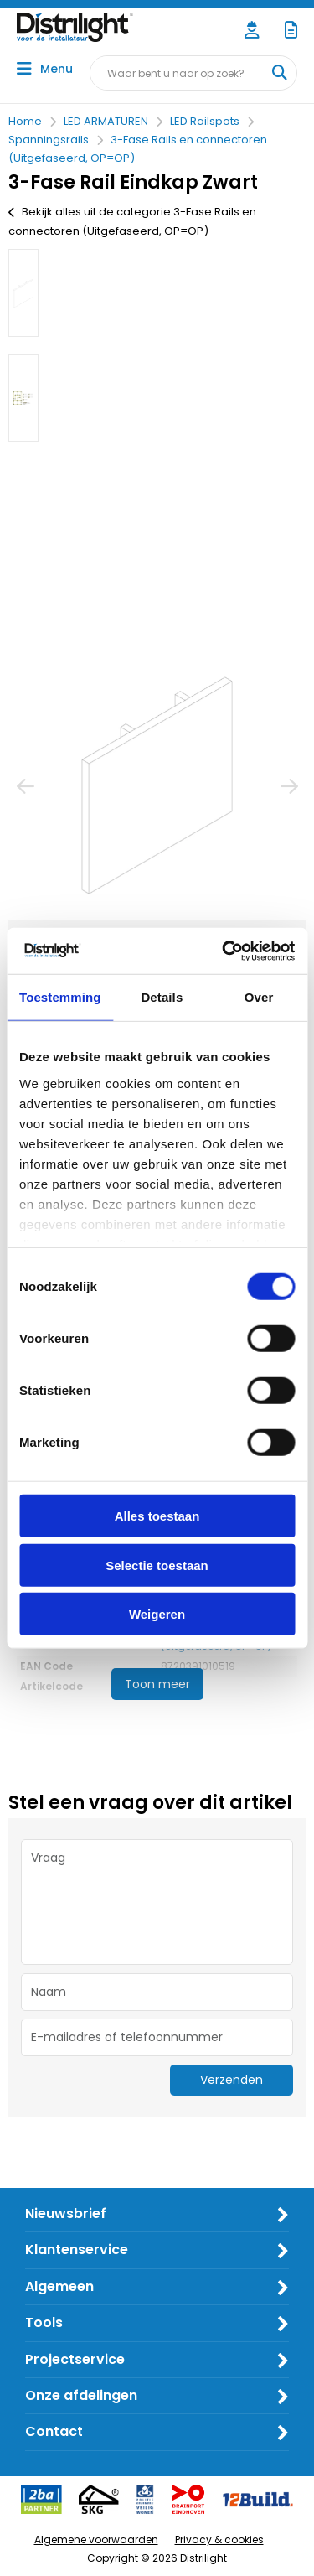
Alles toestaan (157, 1516)
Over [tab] (259, 997)
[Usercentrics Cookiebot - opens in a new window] (223, 950)
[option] (23, 293)
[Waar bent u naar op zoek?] (279, 73)
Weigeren (157, 1614)
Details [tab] (162, 997)
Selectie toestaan (157, 1565)
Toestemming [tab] (60, 997)
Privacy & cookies (219, 2539)
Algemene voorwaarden (96, 2539)
